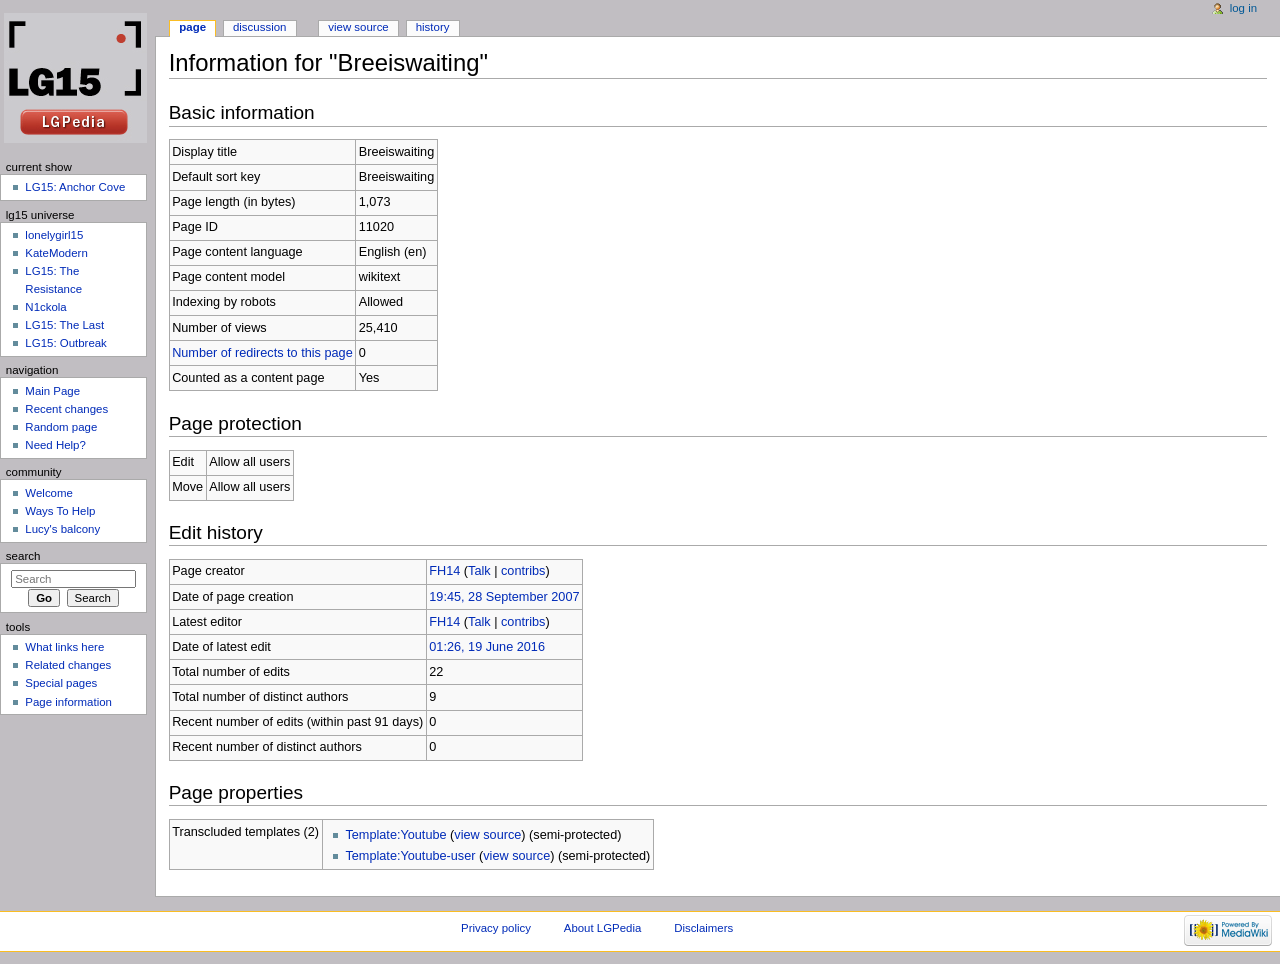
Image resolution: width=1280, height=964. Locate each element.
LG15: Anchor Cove (75, 187)
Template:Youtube (395, 835)
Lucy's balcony (62, 529)
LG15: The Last (64, 325)
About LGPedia (602, 928)
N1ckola (45, 307)
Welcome (49, 493)
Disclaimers (703, 928)
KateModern (56, 253)
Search (23, 556)
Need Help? (55, 445)
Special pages (61, 683)
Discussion (259, 27)
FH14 (444, 571)
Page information (68, 702)
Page (192, 27)
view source (487, 835)
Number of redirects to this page (262, 353)
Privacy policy (496, 928)
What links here (64, 647)
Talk (479, 571)
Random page (61, 427)
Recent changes (66, 409)
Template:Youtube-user (410, 856)
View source (358, 27)
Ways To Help (60, 511)
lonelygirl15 (54, 235)
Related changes (68, 665)
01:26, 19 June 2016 (487, 647)
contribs (523, 571)
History (433, 27)
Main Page (52, 391)
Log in (1243, 8)
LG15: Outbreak (66, 343)
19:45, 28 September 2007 (504, 597)
